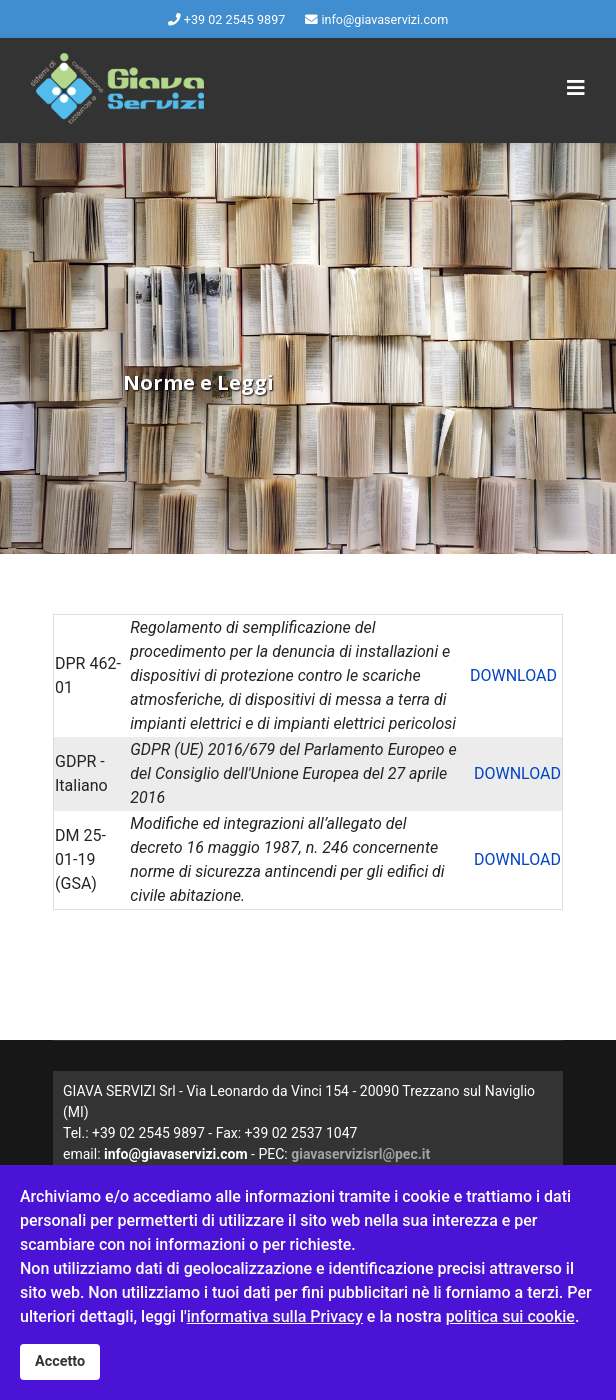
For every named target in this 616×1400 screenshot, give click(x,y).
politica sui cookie (510, 1316)
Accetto (60, 1361)
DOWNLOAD (513, 675)
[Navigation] (576, 88)
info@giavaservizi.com (384, 19)
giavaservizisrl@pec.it (360, 1154)
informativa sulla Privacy (275, 1316)
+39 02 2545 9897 (234, 19)
